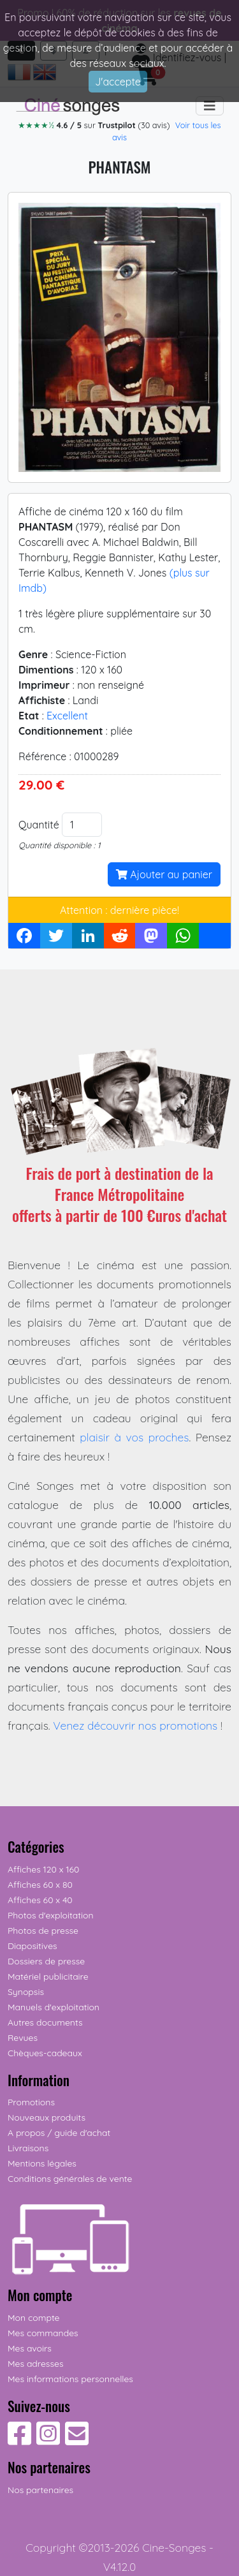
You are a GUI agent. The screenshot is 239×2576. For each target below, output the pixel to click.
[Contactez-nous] (77, 2440)
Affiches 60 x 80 (40, 1884)
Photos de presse (43, 1930)
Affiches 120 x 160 (43, 1869)
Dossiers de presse (46, 1961)
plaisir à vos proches (134, 1437)
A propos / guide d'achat (59, 2132)
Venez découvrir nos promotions (135, 1725)
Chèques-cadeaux (45, 2053)
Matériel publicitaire (48, 1976)
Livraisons (28, 2148)
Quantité (38, 824)
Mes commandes (43, 2333)
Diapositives (32, 1946)
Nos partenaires (40, 2490)
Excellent (67, 715)
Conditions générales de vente (70, 2178)
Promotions (31, 2102)
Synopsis (26, 1992)
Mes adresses (35, 2363)
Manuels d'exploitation (53, 2007)
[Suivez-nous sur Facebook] (19, 2440)
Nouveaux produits (46, 2117)
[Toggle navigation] (210, 105)
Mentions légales (42, 2163)
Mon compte (34, 2317)
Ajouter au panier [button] (164, 874)
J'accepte (118, 81)
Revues (23, 2037)
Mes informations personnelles (70, 2379)
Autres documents (45, 2022)
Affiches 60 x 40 (40, 1900)
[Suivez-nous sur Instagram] (48, 2440)
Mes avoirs (30, 2348)
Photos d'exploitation (51, 1915)
